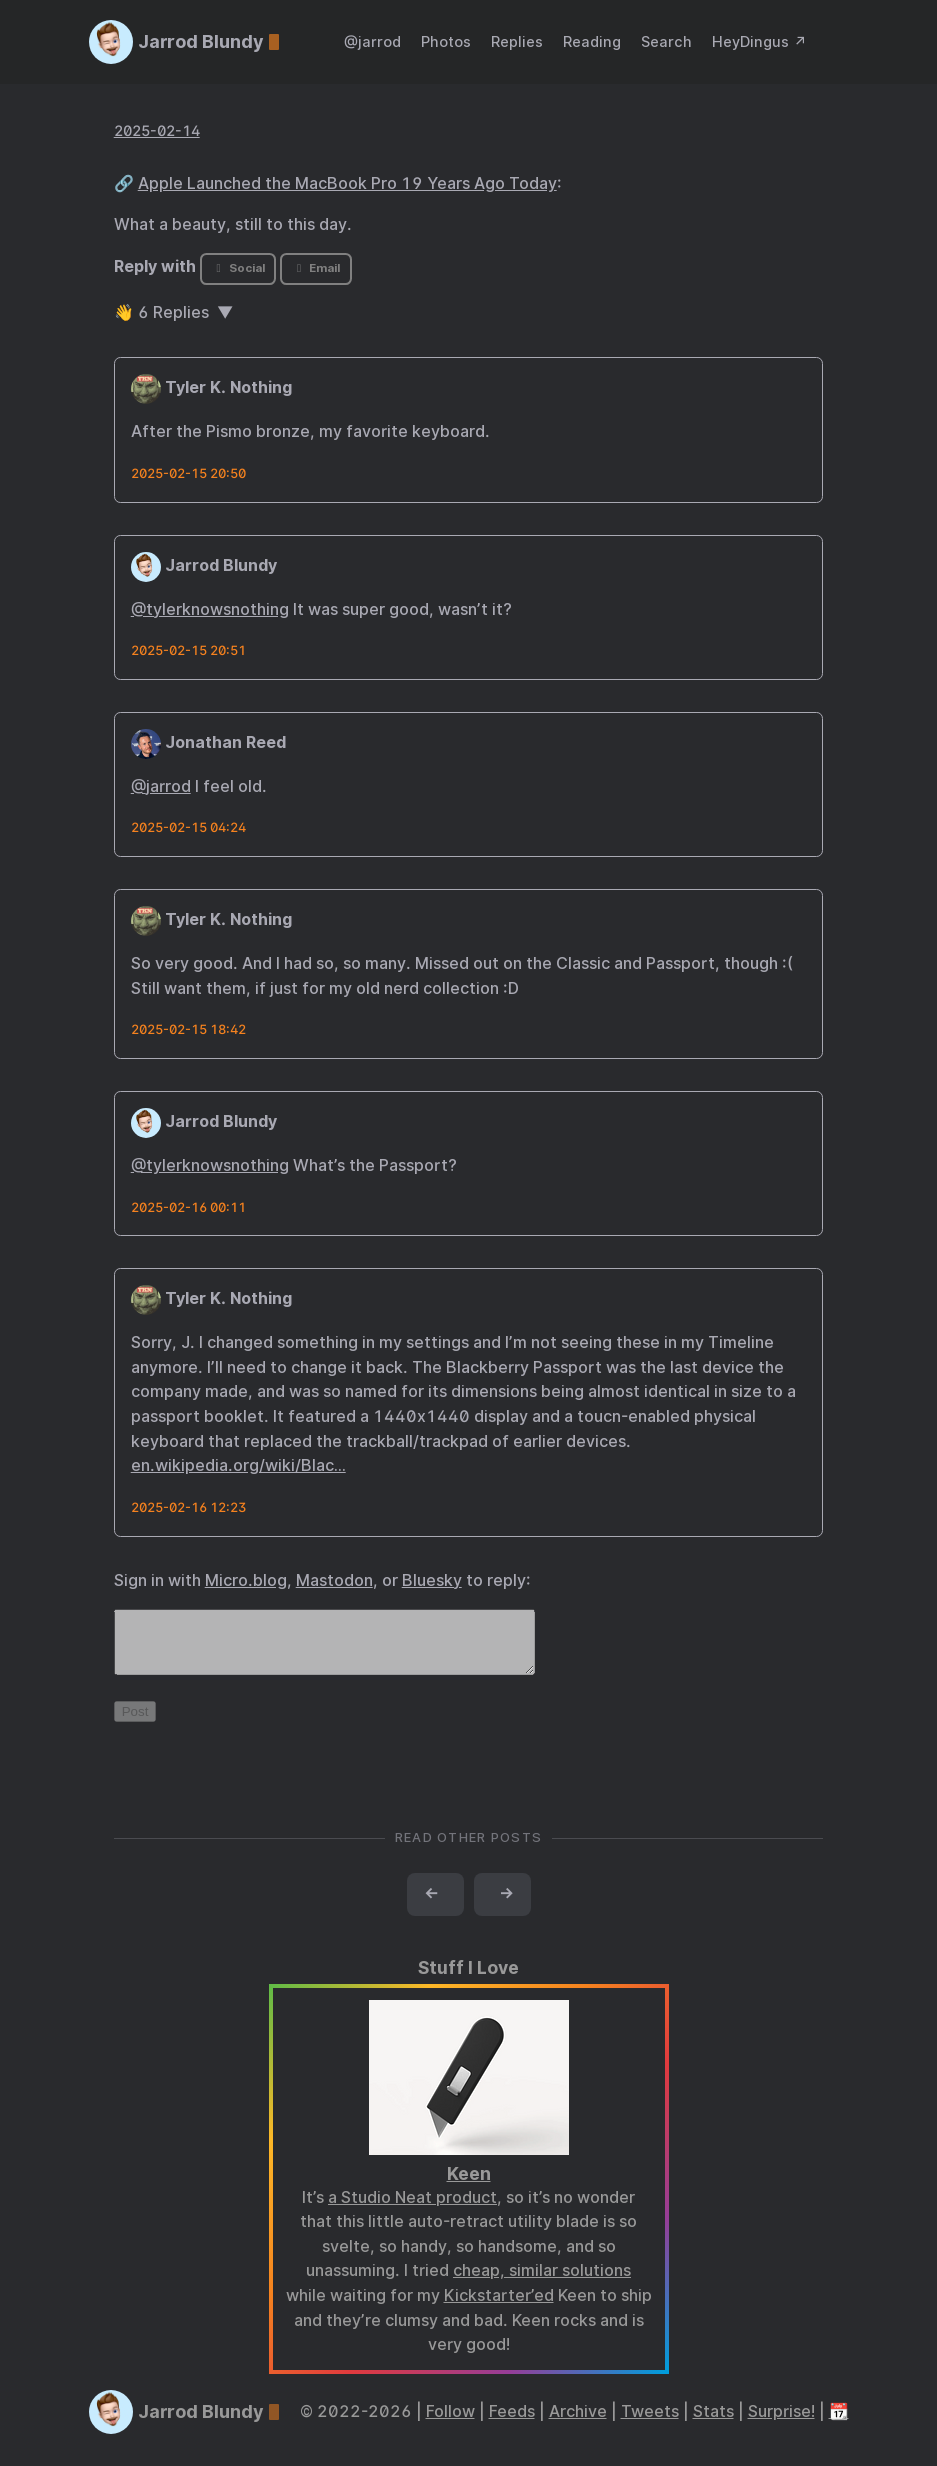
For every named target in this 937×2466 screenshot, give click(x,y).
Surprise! (781, 2423)
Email (316, 268)
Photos (446, 41)
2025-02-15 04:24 (188, 827)
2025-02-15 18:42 (188, 1029)
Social (237, 268)
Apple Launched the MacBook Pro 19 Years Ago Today (347, 183)
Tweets (650, 2423)
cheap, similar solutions (542, 2282)
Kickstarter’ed (499, 2307)
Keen (469, 2185)
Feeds (512, 2423)
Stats (713, 2423)
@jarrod (372, 41)
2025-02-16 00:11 (188, 1207)
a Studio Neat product (412, 2209)
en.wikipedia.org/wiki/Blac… (238, 1465)
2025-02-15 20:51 (188, 650)
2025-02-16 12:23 (188, 1507)
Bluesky (432, 1580)
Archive (578, 2423)
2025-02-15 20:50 (188, 473)
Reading (592, 41)
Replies (517, 41)
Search (666, 41)
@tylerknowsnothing (210, 609)
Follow (450, 2423)
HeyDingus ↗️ (759, 41)
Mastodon (334, 1580)
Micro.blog (246, 1580)
